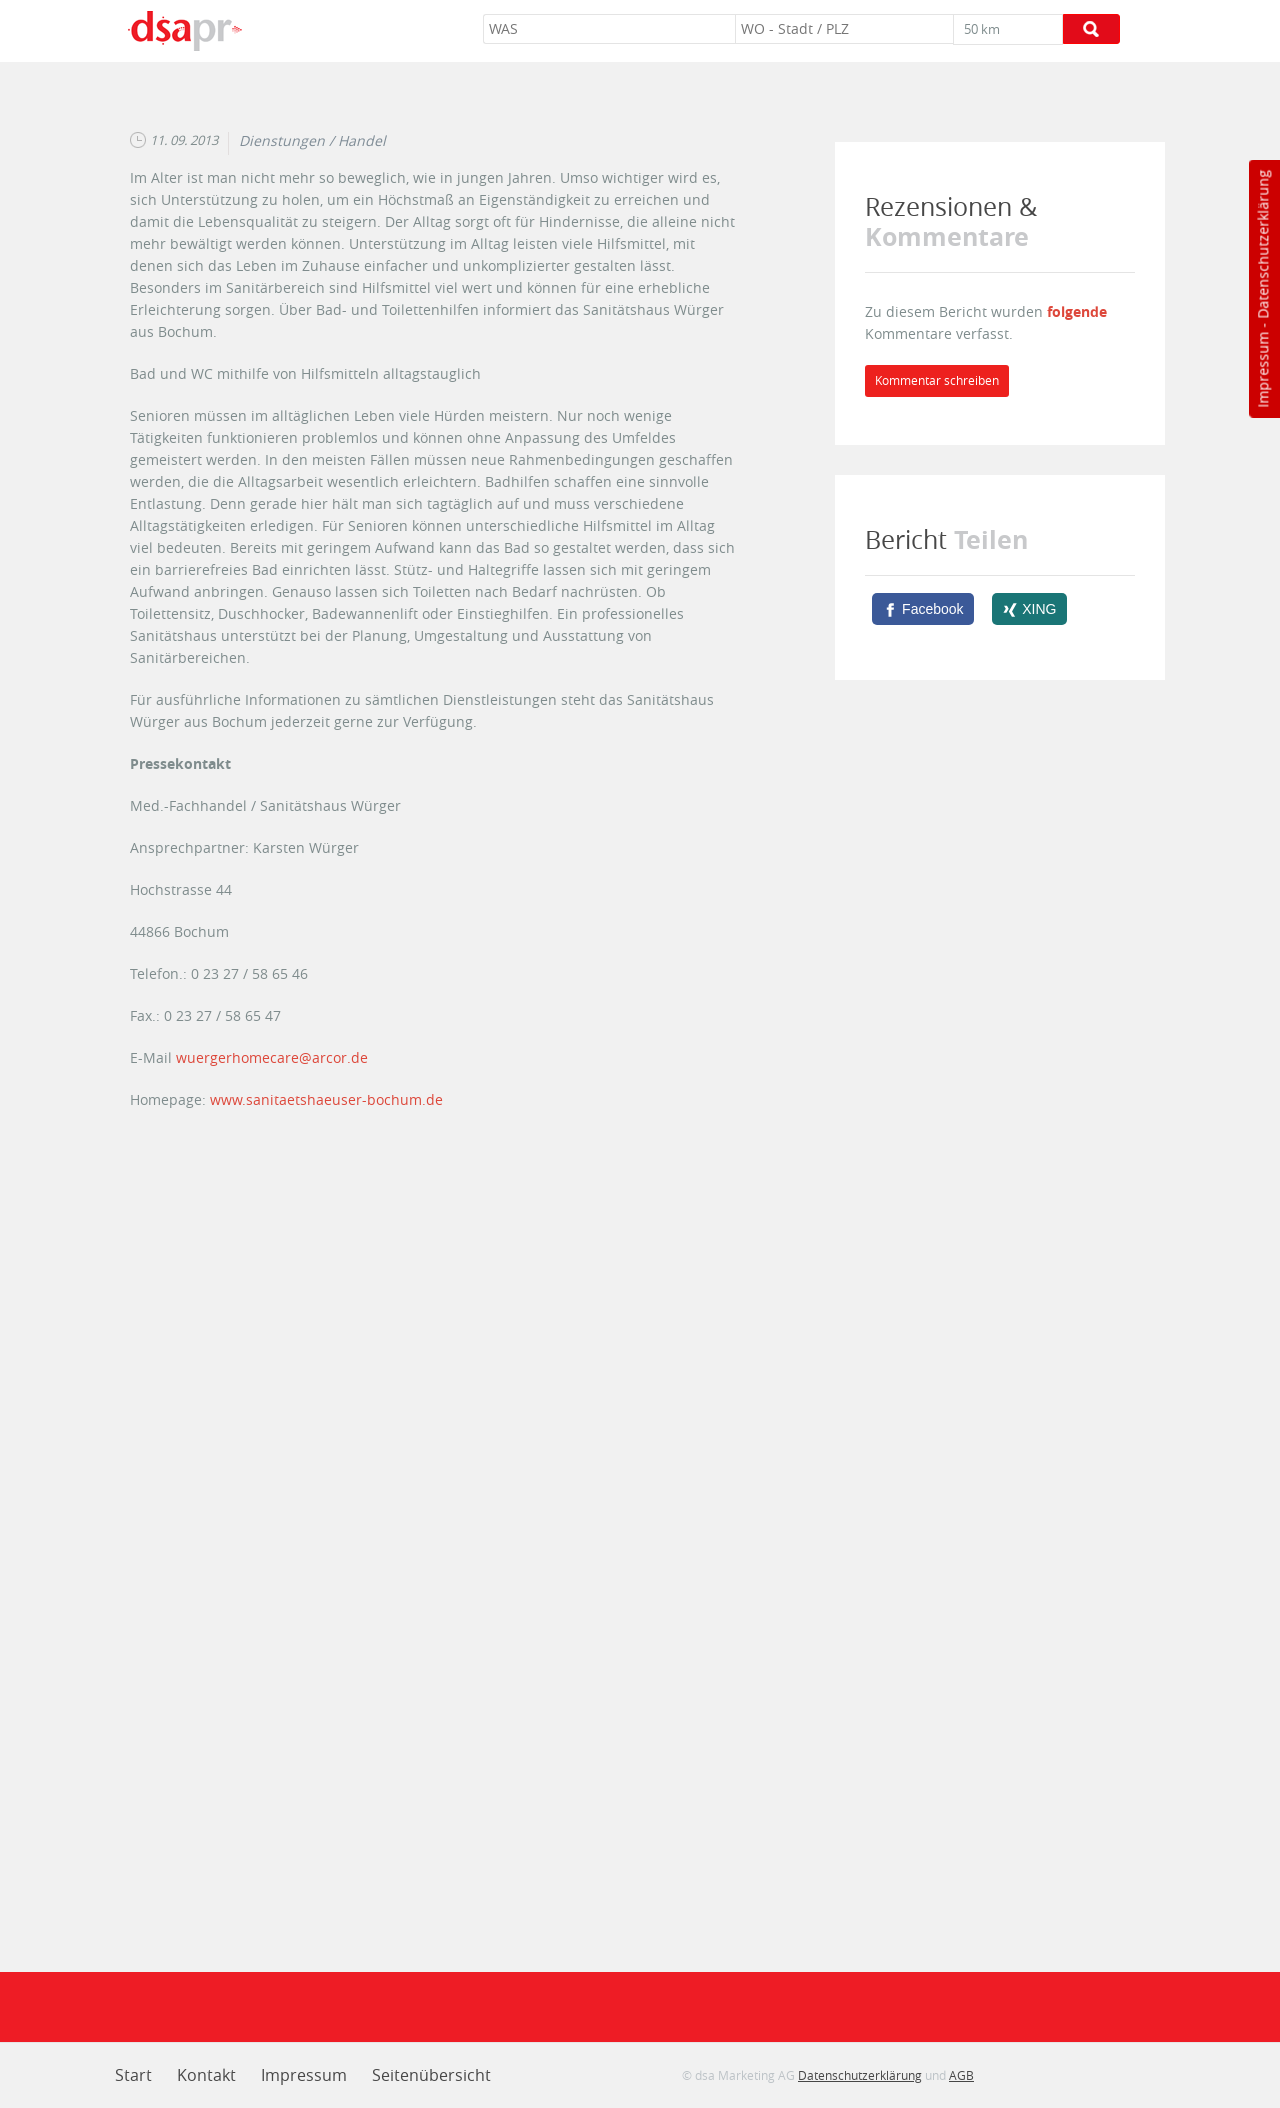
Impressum (1262, 370)
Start (133, 2075)
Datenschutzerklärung (1262, 244)
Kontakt (206, 2075)
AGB (961, 2075)
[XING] (1029, 609)
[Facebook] (923, 609)
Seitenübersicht (431, 2075)
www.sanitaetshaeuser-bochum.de (326, 1099)
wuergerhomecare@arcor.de (272, 1057)
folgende (1077, 311)
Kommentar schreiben (937, 380)
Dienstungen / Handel (312, 141)
